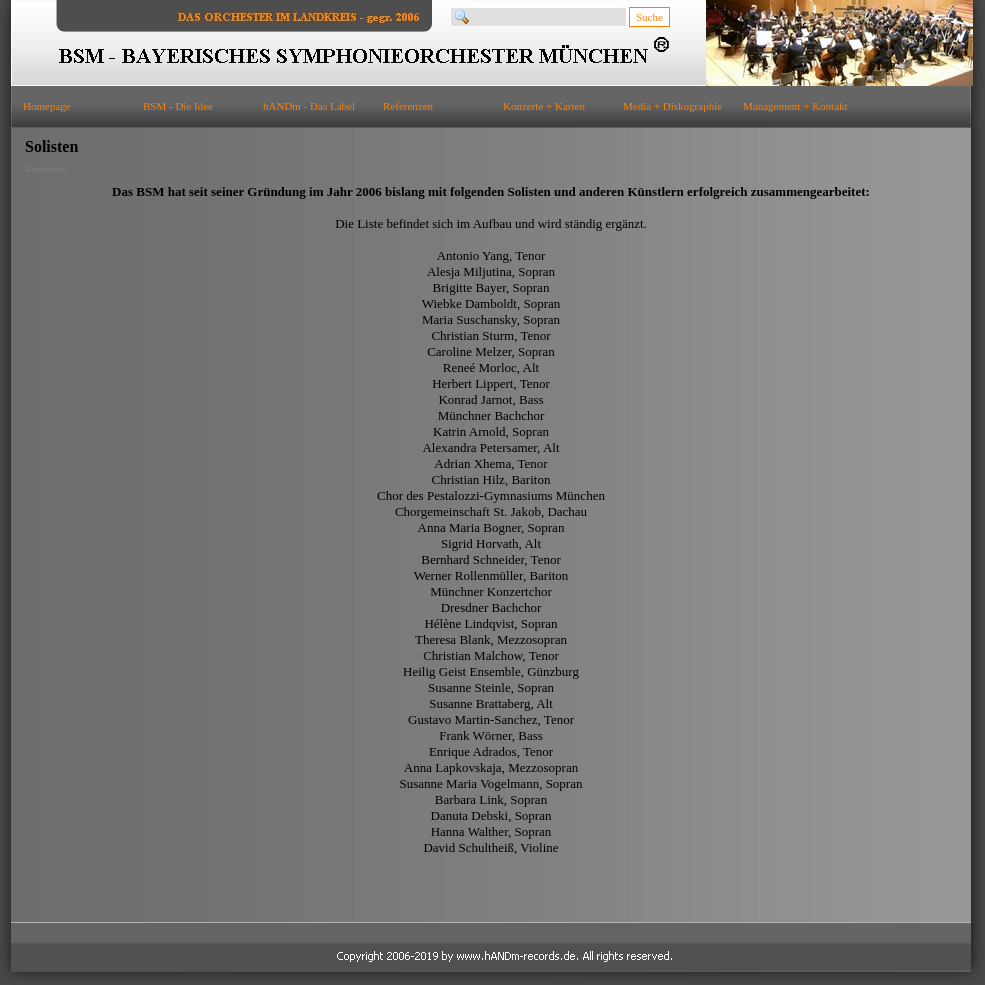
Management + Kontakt (795, 106)
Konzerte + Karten (544, 106)
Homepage (47, 106)
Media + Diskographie (672, 106)
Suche (649, 17)
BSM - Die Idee (178, 106)
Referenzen (408, 106)
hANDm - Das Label (309, 106)
